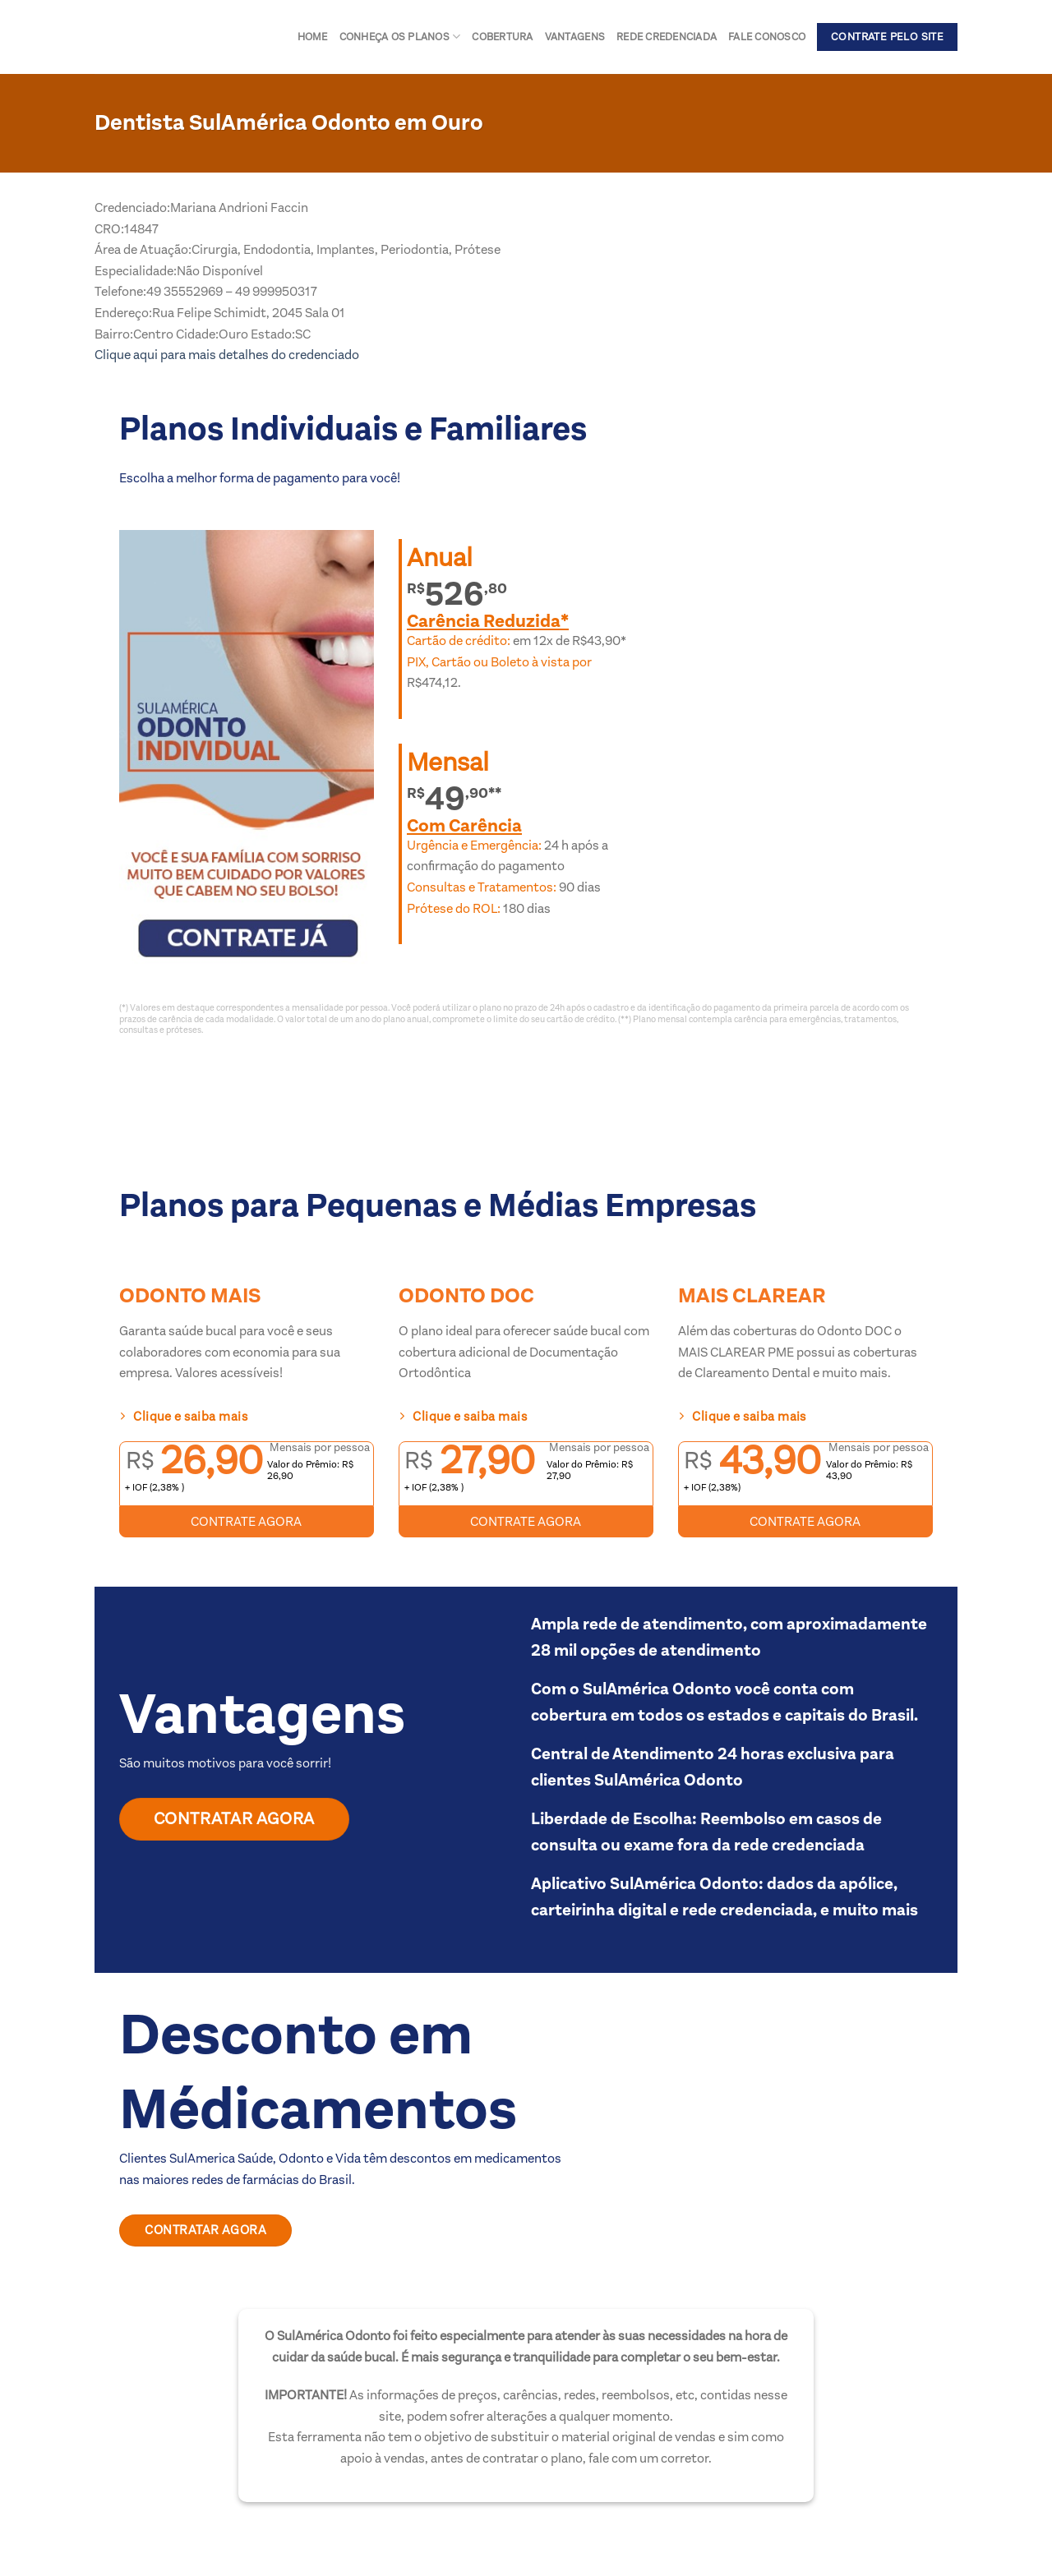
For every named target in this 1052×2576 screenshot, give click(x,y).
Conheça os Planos (400, 36)
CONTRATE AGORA (246, 1521)
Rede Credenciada (666, 37)
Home (313, 37)
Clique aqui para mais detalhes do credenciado (227, 354)
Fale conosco (766, 37)
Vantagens (575, 37)
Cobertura (502, 37)
